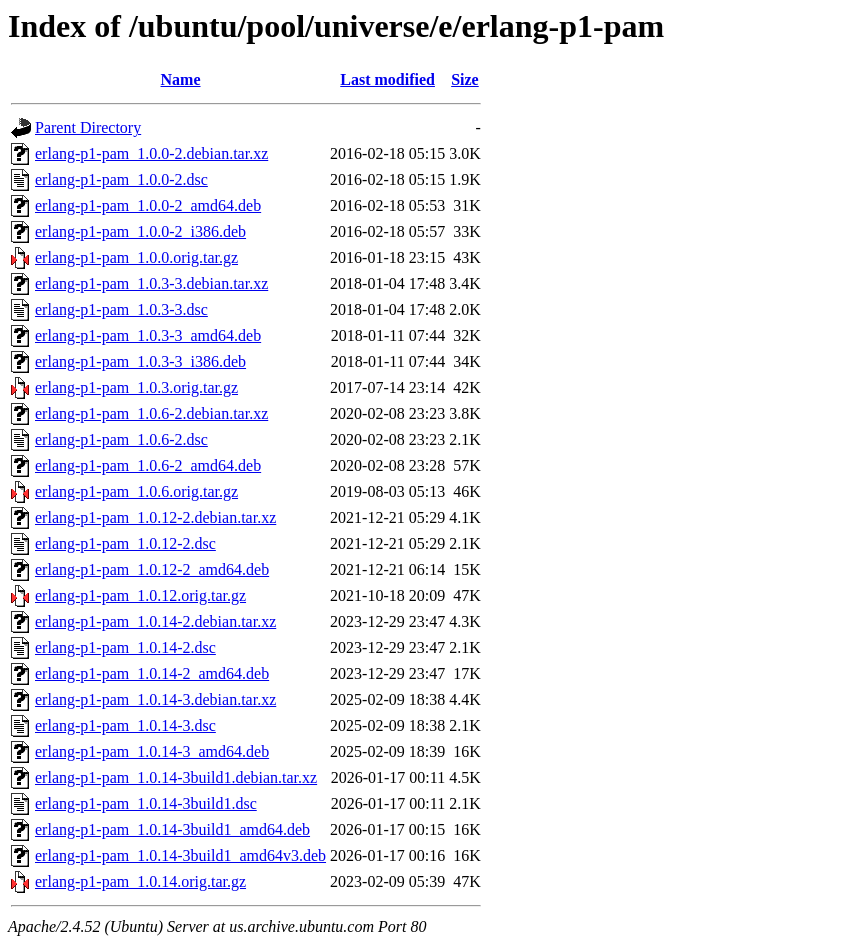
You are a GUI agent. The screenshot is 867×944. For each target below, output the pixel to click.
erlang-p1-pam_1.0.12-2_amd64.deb (152, 569)
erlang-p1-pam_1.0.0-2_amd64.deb (148, 205)
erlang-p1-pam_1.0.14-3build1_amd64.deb (172, 829)
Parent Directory (88, 127)
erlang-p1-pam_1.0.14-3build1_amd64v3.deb (180, 855)
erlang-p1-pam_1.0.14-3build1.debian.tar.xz (176, 777)
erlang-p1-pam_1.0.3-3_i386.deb (140, 361)
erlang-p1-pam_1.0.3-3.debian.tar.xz (151, 283)
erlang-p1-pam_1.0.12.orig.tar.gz (140, 595)
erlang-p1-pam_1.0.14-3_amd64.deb (152, 751)
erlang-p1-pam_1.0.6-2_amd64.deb (148, 465)
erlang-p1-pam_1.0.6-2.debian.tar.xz (151, 413)
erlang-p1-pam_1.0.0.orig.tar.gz (136, 257)
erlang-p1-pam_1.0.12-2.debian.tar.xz (155, 517)
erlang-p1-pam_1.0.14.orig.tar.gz (140, 881)
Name (181, 79)
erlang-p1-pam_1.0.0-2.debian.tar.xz (151, 153)
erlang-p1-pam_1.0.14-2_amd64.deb (152, 673)
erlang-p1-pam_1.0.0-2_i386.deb (140, 231)
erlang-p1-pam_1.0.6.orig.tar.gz (136, 491)
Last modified (387, 79)
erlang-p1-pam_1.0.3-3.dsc (121, 309)
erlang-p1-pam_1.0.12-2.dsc (125, 543)
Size (465, 79)
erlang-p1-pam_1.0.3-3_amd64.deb (148, 335)
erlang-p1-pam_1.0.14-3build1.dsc (146, 803)
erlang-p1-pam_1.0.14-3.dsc (125, 725)
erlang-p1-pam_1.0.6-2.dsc (121, 439)
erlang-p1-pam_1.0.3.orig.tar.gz (136, 387)
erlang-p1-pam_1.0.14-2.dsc (125, 647)
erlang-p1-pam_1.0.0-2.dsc (121, 179)
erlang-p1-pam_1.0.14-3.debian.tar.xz (155, 699)
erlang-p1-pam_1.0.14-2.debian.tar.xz (155, 621)
